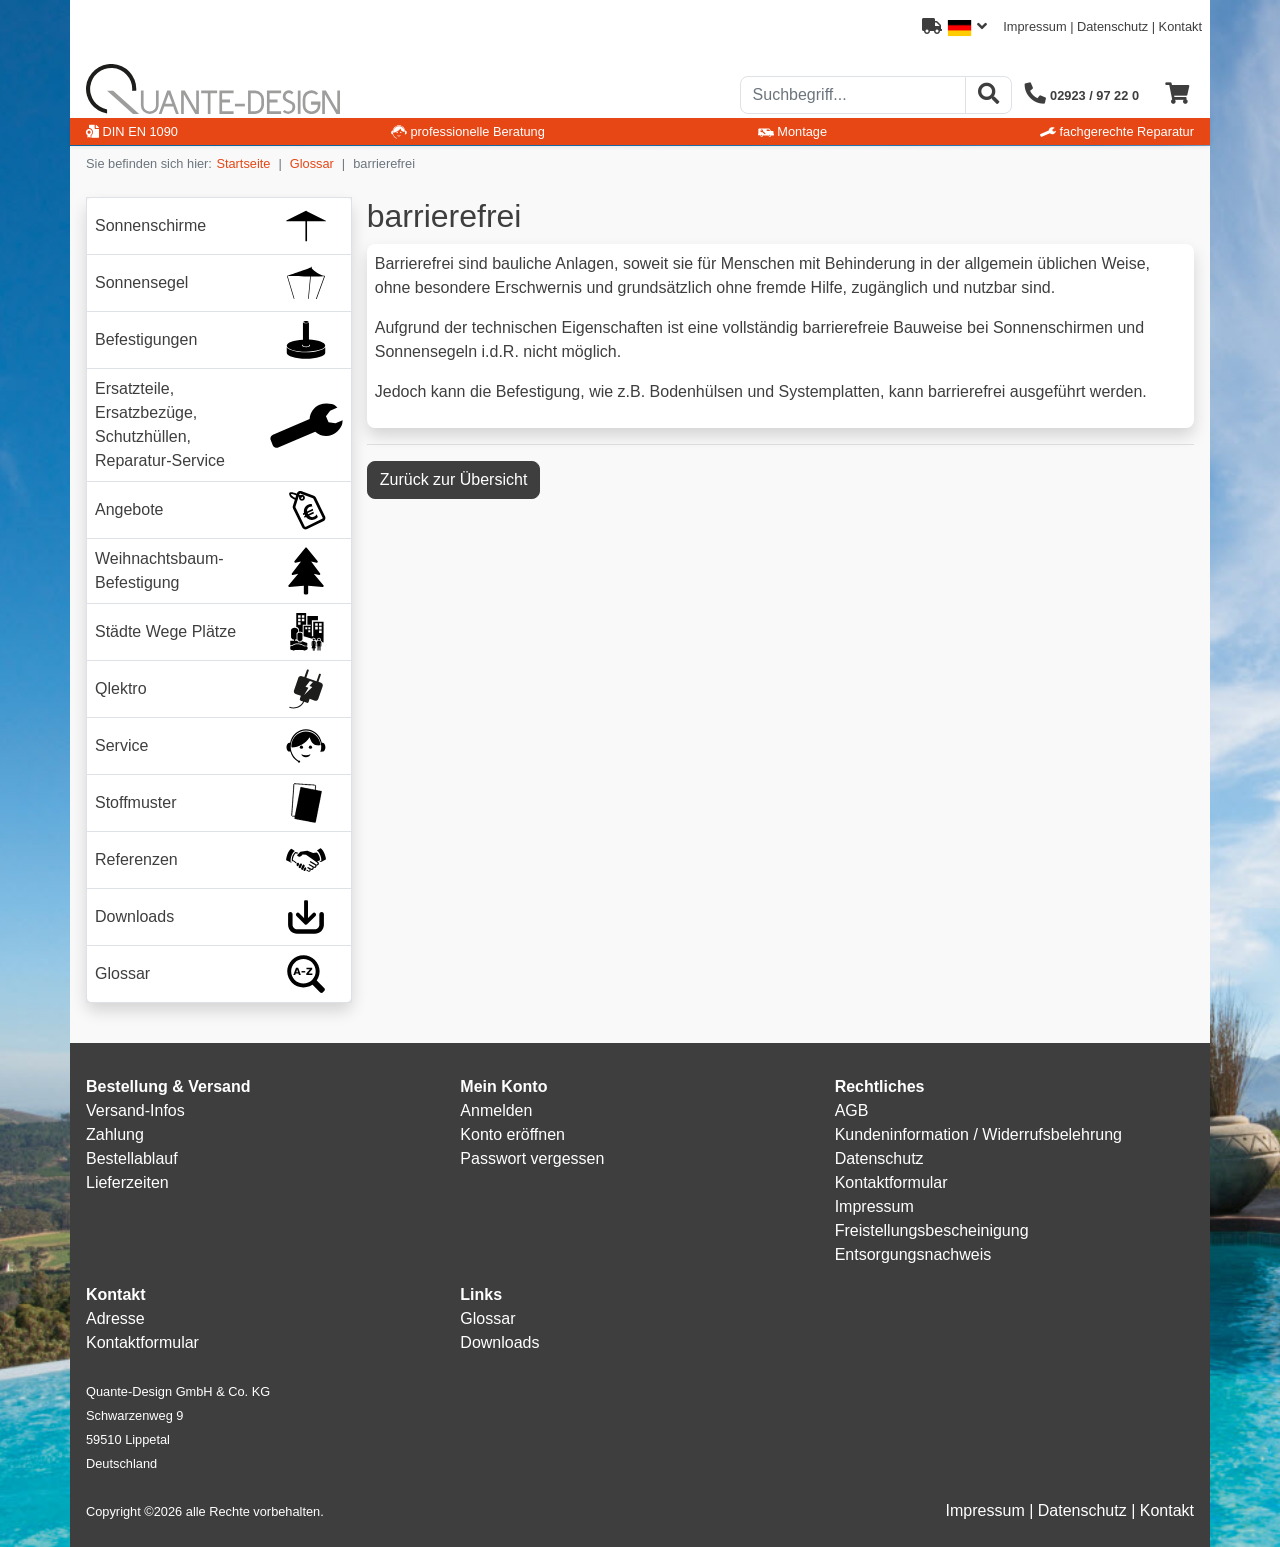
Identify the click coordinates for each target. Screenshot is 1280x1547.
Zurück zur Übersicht (454, 479)
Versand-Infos (135, 1110)
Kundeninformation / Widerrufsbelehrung (978, 1134)
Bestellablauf (132, 1158)
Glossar (312, 163)
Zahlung (115, 1134)
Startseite (243, 163)
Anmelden (496, 1110)
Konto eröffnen (512, 1134)
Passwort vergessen (532, 1158)
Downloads (499, 1342)
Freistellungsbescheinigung (932, 1230)
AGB (852, 1110)
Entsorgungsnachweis (913, 1254)
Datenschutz (1112, 26)
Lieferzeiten (127, 1182)
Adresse (115, 1318)
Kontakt (1180, 26)
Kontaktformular (891, 1182)
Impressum (1034, 26)
